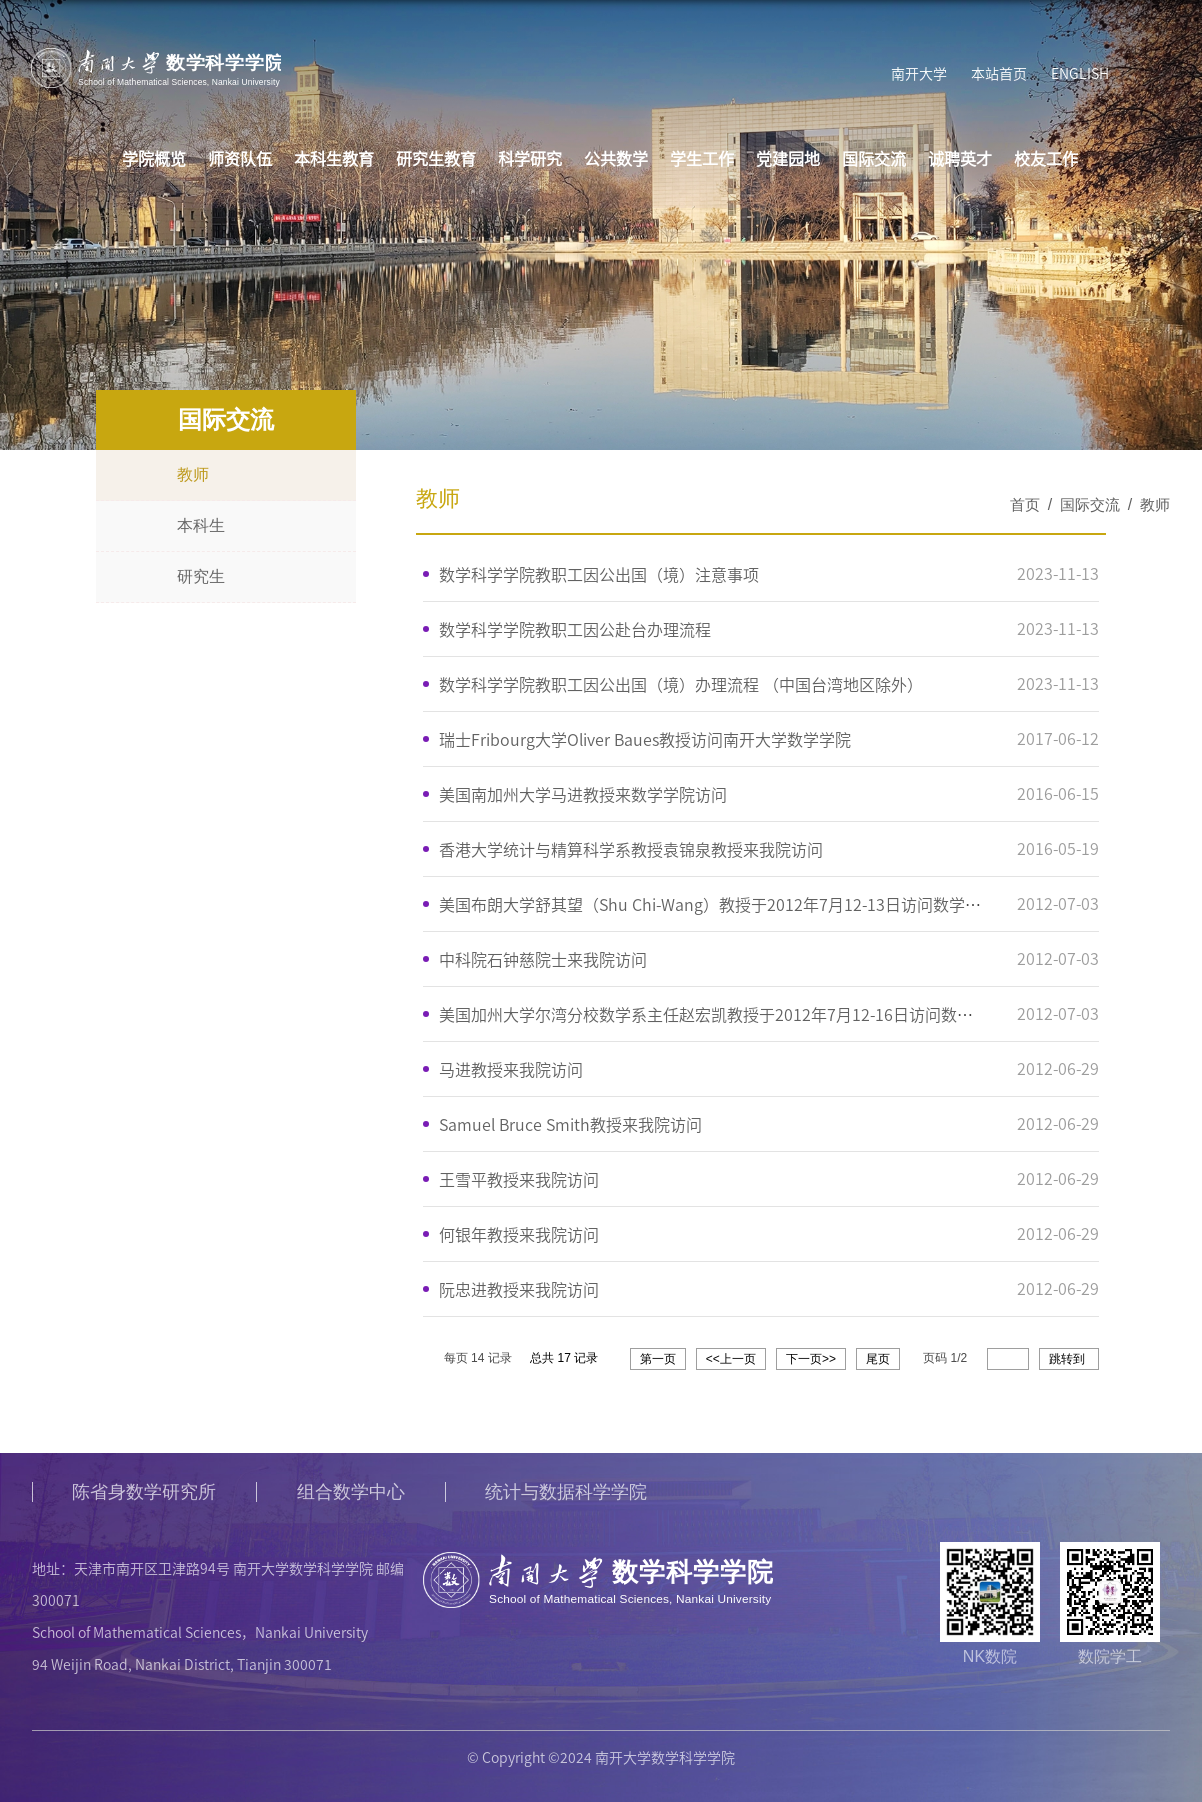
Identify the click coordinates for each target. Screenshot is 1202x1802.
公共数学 (616, 160)
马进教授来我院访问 (511, 1069)
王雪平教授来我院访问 (519, 1179)
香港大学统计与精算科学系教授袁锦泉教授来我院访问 (631, 849)
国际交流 (874, 160)
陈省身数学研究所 (145, 1492)
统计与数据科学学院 (568, 1492)
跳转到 (1068, 1359)
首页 (1025, 504)
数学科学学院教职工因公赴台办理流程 (575, 629)
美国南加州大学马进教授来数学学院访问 (583, 794)
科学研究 (530, 160)
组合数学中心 (352, 1492)
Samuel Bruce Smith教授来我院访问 (570, 1124)
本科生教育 (334, 160)
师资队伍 (240, 160)
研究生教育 (436, 160)
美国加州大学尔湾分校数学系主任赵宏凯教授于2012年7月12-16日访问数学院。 (722, 1014)
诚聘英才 (960, 160)
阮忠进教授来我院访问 (519, 1289)
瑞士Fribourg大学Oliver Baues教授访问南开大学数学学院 (645, 739)
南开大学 (918, 75)
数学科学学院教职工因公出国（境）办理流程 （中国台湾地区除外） (681, 684)
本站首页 (998, 75)
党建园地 (788, 160)
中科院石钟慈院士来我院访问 (543, 959)
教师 (1155, 504)
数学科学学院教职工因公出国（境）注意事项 (599, 574)
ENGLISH (1079, 75)
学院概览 (154, 160)
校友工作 (1046, 160)
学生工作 (702, 160)
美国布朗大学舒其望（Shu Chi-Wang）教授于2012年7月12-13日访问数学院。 (718, 904)
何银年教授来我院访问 (519, 1234)
